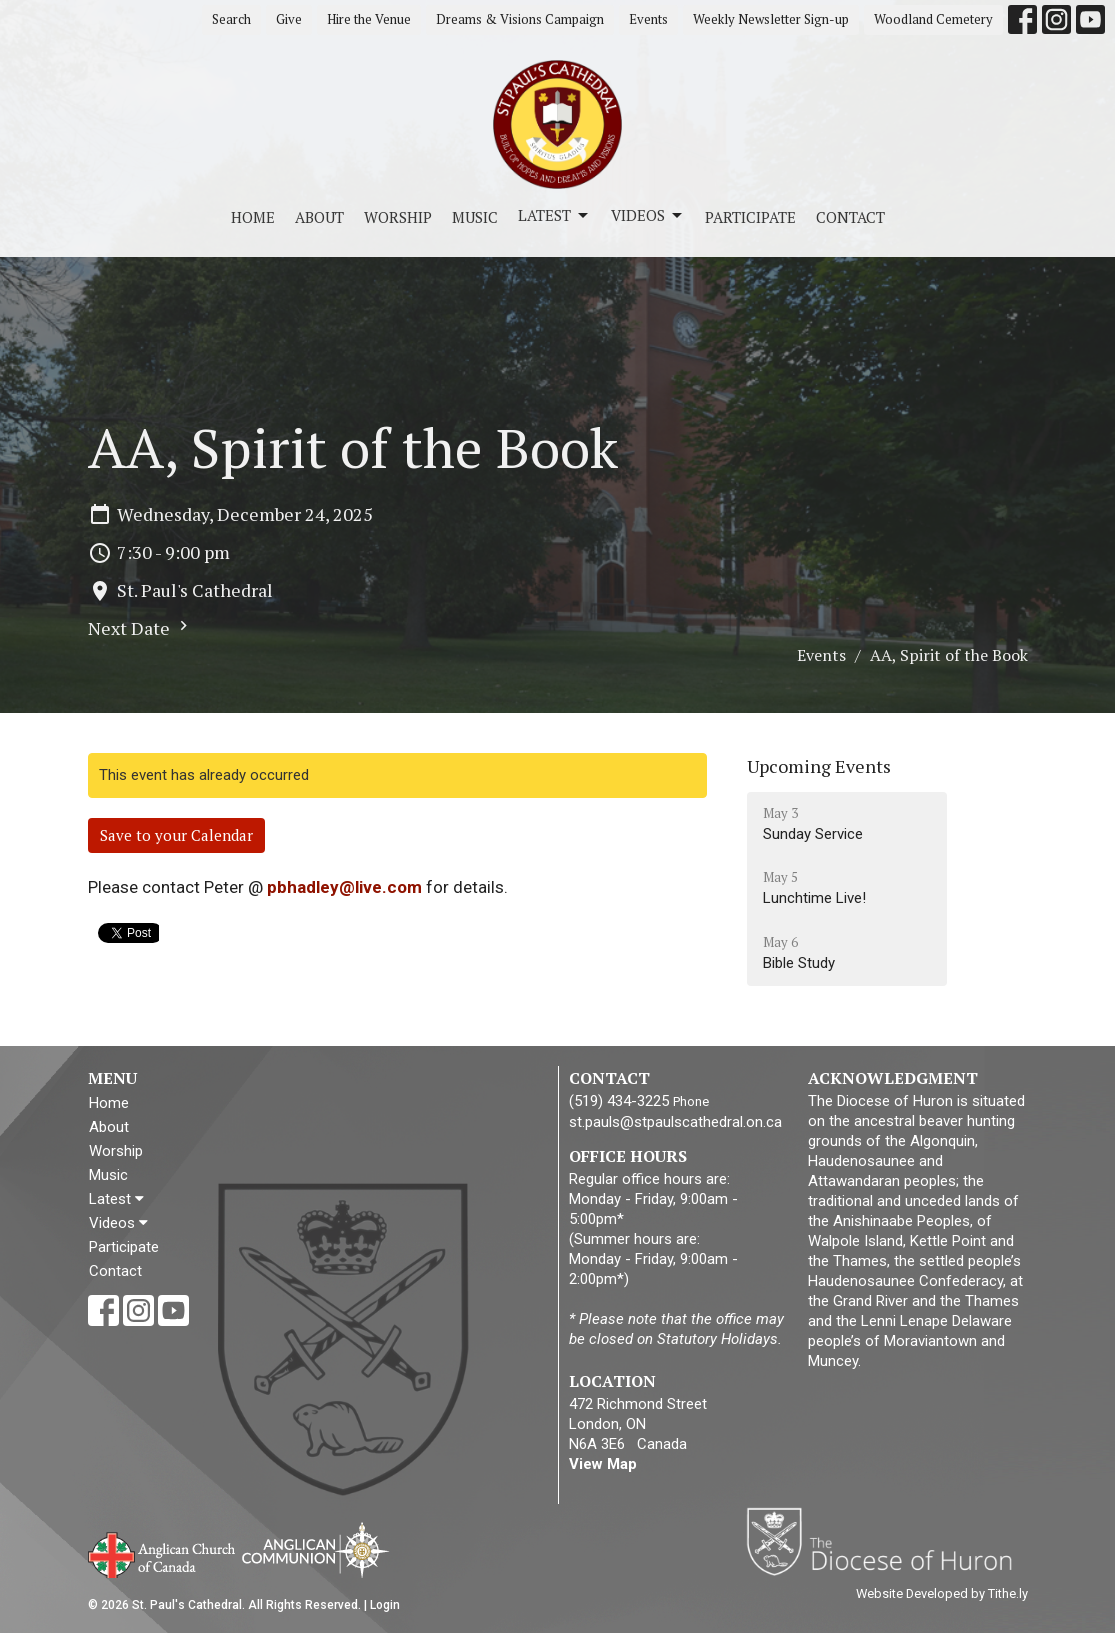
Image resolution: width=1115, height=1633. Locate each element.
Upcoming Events (819, 766)
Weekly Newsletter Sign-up (771, 19)
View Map (603, 1464)
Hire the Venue (369, 19)
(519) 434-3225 (619, 1101)
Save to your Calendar (176, 835)
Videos (648, 215)
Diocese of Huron (886, 1541)
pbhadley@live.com (344, 887)
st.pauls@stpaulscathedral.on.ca (675, 1122)
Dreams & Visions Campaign (520, 19)
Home (253, 217)
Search (231, 19)
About (319, 217)
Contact (850, 217)
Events (648, 19)
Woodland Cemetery (933, 19)
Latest (554, 215)
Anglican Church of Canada (162, 1553)
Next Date (140, 628)
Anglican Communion (315, 1549)
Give (289, 19)
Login (385, 1605)
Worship (398, 217)
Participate (750, 217)
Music (475, 217)
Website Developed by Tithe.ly (942, 1593)
